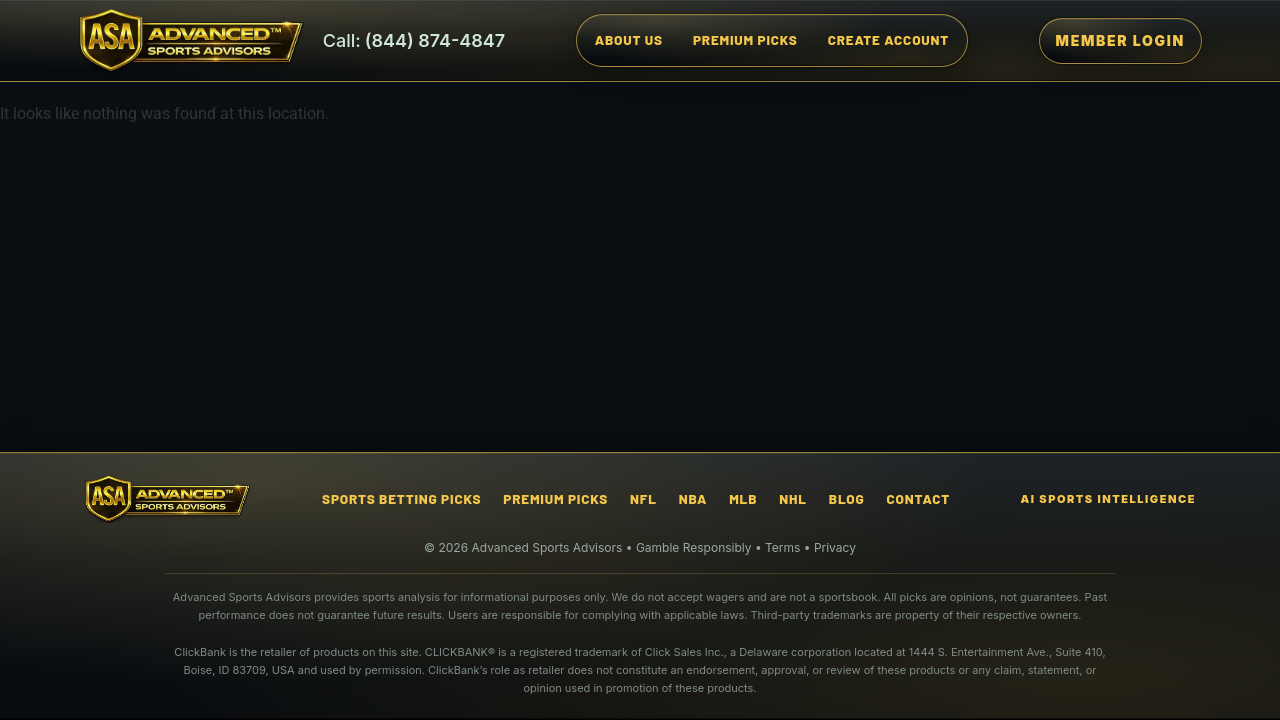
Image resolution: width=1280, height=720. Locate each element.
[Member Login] (1120, 41)
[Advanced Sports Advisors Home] (191, 40)
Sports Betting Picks (401, 498)
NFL (643, 498)
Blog (847, 498)
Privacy (835, 547)
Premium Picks (745, 39)
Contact (918, 498)
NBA (693, 498)
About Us (629, 39)
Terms (782, 547)
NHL (792, 498)
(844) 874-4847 (435, 41)
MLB (743, 498)
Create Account (888, 39)
